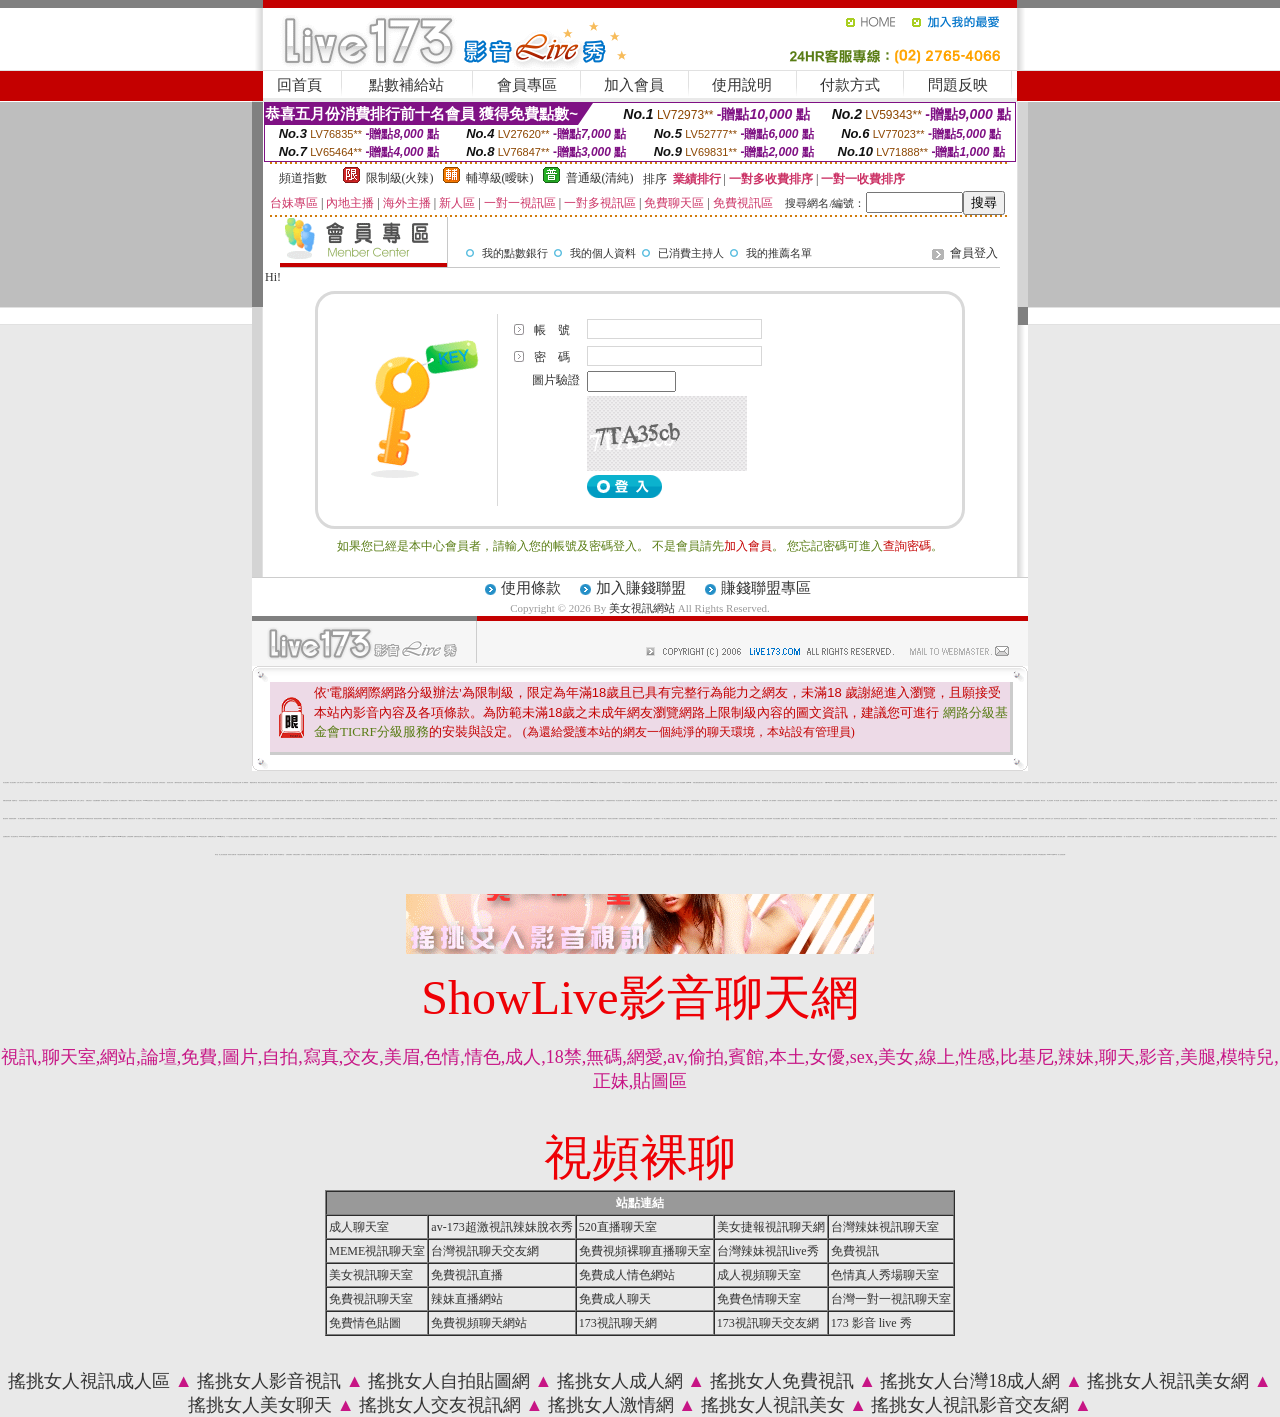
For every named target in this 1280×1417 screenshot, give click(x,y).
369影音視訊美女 (209, 782)
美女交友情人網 (210, 818)
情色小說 (149, 782)
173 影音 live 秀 (871, 1323)
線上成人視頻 (427, 854)
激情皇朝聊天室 (807, 836)
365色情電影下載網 (847, 782)
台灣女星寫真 (138, 782)
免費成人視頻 (1085, 836)
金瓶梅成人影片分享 (1261, 800)
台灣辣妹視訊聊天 (320, 836)
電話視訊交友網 (911, 818)
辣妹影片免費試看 (232, 854)
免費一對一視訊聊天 (911, 782)
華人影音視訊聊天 (931, 782)
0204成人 (618, 782)
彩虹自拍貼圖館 (360, 782)
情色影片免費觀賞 (507, 800)
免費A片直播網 (988, 836)
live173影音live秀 (112, 836)
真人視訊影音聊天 (1010, 782)
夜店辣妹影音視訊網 (575, 782)
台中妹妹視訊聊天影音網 (371, 782)
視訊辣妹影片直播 (675, 818)
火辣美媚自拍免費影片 (880, 836)
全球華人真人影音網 (796, 782)
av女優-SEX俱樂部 (1111, 782)
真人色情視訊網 (1061, 854)
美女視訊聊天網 (51, 782)
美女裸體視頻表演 (874, 782)
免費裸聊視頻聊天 (1223, 818)
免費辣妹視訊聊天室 (138, 836)
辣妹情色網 (1272, 818)
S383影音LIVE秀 (864, 782)
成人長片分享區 (815, 836)
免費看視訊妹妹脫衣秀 (471, 854)
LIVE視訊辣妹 (566, 782)
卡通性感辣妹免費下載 (242, 854)
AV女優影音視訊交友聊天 (1191, 782)
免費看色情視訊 (862, 854)
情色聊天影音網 (93, 836)
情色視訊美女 (157, 800)
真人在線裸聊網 (52, 818)
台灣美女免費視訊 (554, 836)
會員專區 (527, 85)
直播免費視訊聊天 (254, 836)
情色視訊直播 (155, 782)
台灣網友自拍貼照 (913, 800)
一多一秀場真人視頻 (1155, 836)
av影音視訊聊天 (251, 818)
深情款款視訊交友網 (236, 782)
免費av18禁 (689, 782)
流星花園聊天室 (453, 854)
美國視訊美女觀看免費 (281, 800)
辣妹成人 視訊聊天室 (679, 854)
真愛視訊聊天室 (985, 854)
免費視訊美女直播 (161, 818)
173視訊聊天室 (994, 782)
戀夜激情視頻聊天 (707, 836)
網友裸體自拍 (765, 800)
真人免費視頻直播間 (751, 854)
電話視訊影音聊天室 (486, 854)
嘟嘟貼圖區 (76, 782)
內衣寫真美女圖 (186, 818)
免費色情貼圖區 (971, 782)
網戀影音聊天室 (253, 782)
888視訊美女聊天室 (433, 818)
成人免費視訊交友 (140, 818)
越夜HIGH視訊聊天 (457, 782)
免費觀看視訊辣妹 (1171, 782)
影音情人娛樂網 (535, 854)
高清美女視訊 (1180, 836)
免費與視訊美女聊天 (544, 836)
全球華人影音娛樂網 (680, 782)
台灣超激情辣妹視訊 (610, 800)
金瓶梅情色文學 (259, 818)
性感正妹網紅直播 (63, 800)
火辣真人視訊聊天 (307, 818)
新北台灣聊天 (1130, 800)
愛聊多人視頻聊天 (883, 782)
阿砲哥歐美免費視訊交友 (451, 818)
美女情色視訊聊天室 (892, 782)
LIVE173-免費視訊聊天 (330, 836)
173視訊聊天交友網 (457, 836)
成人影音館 (168, 818)
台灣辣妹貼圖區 (580, 800)
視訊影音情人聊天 (1033, 818)
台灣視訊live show (420, 836)
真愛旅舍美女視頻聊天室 (777, 782)
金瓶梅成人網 (634, 782)
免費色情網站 (346, 854)
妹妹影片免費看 (623, 836)
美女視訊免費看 (953, 818)
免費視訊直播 (467, 1275)
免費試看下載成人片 (1086, 782)
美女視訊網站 (642, 608)
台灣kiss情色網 (651, 800)
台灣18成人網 (413, 854)
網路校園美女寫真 (631, 818)
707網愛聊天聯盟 (323, 782)
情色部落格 (578, 818)
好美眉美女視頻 (936, 836)
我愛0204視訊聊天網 (830, 782)
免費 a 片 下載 (742, 854)
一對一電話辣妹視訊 (1092, 818)
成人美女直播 (1220, 836)
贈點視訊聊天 (954, 854)
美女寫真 (144, 782)
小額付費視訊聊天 (557, 818)
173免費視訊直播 (44, 836)
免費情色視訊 (405, 800)
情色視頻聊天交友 (1190, 800)
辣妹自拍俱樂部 (239, 800)
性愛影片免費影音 (945, 836)
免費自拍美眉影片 (835, 836)
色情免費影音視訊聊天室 (904, 854)
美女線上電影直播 (928, 836)
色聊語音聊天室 (1136, 836)
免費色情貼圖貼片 (871, 854)
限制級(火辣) (400, 178)
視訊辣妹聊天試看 (676, 800)
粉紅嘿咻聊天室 (731, 818)
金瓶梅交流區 (115, 782)
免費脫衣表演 (236, 818)
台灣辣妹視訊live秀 (1073, 818)
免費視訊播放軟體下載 (710, 782)
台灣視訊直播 (529, 836)
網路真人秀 (735, 782)
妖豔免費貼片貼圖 (1084, 800)
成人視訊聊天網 (90, 782)
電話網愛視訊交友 (690, 836)
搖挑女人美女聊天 (260, 1405)
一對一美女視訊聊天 (1127, 836)
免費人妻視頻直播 (1254, 836)
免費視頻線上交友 (937, 818)
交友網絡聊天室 (946, 854)
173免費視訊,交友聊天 (503, 836)
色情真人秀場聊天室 (885, 1275)
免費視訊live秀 (1269, 836)
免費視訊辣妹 (744, 818)
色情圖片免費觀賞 (1027, 854)
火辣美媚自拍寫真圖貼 (290, 818)
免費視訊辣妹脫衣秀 (817, 854)
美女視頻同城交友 (795, 818)
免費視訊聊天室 (914, 854)
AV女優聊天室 (281, 854)
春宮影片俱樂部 (733, 800)
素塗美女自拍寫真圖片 (613, 818)
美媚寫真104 (131, 782)
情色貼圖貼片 (537, 800)
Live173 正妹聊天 (1130, 782)
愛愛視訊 (585, 854)
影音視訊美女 (237, 836)
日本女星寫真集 (1027, 782)
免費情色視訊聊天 (33, 800)
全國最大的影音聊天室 (337, 818)
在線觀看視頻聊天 (30, 818)
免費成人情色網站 (467, 836)
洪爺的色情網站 (296, 854)
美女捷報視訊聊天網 (771, 1227)
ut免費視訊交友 (722, 818)
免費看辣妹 (374, 854)
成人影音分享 (1162, 800)
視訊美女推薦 (1163, 782)
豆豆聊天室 (943, 800)
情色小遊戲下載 (469, 818)
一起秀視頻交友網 (907, 836)
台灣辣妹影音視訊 (1016, 818)
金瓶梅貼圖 (1076, 800)
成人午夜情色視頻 (1064, 800)
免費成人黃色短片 (870, 836)
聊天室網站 (1270, 800)
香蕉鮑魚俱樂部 (922, 800)
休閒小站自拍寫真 (1252, 800)
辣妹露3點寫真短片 (602, 818)
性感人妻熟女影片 (548, 818)
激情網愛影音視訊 (53, 836)
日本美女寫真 (939, 782)
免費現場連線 (115, 818)
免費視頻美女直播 (1212, 836)
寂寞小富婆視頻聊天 (61, 818)
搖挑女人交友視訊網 (440, 1405)
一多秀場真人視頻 (71, 818)
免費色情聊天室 (217, 782)
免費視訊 (479, 854)
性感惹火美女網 (1014, 836)
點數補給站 (406, 85)
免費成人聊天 (1171, 818)
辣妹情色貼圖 (308, 800)
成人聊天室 (359, 1227)
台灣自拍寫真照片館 (506, 818)
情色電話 (500, 800)
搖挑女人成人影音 (485, 782)
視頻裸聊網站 (672, 836)
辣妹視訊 (810, 854)
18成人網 (266, 854)
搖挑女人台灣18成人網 (970, 1381)
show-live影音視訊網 (24, 836)
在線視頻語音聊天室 (853, 854)
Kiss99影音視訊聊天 (148, 800)
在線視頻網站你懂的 (921, 782)
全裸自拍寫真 (750, 800)
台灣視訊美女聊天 (695, 800)
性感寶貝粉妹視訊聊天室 (198, 782)
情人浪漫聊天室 (838, 782)
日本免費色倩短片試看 (1237, 782)
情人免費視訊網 (887, 818)
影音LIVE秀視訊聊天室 (1024, 836)
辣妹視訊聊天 (768, 782)
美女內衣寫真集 (950, 800)
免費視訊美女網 (1107, 800)
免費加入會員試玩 (1165, 836)
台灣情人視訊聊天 (1240, 818)
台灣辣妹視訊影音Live (379, 800)
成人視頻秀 (665, 836)
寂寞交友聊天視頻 (790, 800)
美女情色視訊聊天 (341, 836)
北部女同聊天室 (809, 818)
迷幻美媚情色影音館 (438, 800)
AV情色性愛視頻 (1021, 800)
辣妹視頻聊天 (992, 800)
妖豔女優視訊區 (507, 854)
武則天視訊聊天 (397, 800)
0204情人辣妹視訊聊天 (590, 800)
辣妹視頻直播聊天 (545, 800)
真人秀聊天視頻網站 (576, 854)
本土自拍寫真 (1058, 782)
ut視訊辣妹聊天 (525, 782)
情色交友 (1115, 800)
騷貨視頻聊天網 (80, 818)
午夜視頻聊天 (83, 782)
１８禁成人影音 (854, 800)
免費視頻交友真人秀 (713, 854)
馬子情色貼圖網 (1092, 800)
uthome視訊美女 (962, 854)
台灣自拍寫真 (471, 800)
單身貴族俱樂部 (502, 782)
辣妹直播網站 (945, 818)
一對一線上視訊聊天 (1197, 818)
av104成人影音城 (72, 800)
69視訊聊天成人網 (640, 818)
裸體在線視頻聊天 (1170, 800)
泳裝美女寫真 (585, 818)
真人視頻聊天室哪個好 (698, 854)
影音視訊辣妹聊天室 (23, 800)
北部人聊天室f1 (20, 782)
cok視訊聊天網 (408, 782)
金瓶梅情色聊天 (164, 836)
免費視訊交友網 (1011, 854)
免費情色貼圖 (1147, 818)
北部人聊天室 (300, 800)
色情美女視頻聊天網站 (517, 854)
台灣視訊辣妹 (1002, 782)
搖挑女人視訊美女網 (1168, 1381)
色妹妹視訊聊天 (622, 818)
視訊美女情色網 (389, 800)
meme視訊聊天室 (221, 836)
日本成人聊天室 (1180, 782)
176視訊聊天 (779, 854)
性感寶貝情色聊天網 (306, 782)
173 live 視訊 (1187, 836)
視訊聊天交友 (429, 836)
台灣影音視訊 (162, 782)
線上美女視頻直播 (223, 854)
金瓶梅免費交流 (648, 818)
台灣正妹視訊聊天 (360, 836)
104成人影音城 (370, 818)
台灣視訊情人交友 (1049, 818)
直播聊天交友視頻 (904, 800)
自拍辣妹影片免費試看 (1044, 836)
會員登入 (974, 253)
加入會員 (634, 85)
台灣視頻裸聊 (130, 836)
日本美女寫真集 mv (1179, 800)
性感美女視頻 (1173, 836)
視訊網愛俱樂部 (1154, 818)
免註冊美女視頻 (1195, 836)
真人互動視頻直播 (742, 800)
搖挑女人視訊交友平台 (670, 782)
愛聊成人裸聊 (715, 836)
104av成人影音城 (635, 800)
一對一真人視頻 (718, 800)
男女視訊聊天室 (619, 800)
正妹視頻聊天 (536, 836)
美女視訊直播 (987, 782)
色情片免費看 (1041, 818)
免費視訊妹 (663, 854)
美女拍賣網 (37, 818)
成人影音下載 (726, 800)
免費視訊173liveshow (1103, 818)
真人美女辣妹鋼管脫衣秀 (769, 854)
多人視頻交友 (477, 782)
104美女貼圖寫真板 (566, 800)
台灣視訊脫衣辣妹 (402, 836)
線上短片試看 (889, 836)
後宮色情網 (802, 818)
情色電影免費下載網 (959, 800)
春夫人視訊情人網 (593, 818)
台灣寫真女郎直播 (1146, 836)
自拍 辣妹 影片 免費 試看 (383, 854)
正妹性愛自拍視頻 (963, 836)
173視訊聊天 (985, 818)
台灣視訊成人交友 (70, 836)
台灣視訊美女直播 (514, 836)
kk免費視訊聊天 (1041, 854)
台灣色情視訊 (992, 818)
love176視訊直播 (684, 818)
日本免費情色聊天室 (462, 800)
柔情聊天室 (298, 782)
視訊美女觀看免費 (60, 782)
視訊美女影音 (170, 782)
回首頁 (299, 85)
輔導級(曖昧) (500, 178)
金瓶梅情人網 (493, 800)
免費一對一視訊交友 (340, 800)
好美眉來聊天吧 (757, 836)
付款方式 (850, 85)
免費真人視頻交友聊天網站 (284, 782)
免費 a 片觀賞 (688, 854)
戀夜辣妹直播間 (852, 836)
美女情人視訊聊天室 (862, 818)
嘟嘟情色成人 (363, 818)
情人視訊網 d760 (612, 854)
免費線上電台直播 (607, 836)
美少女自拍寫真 (429, 800)
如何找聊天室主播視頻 (721, 782)
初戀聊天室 (14, 800)
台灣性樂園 (314, 800)
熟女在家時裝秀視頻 (417, 782)
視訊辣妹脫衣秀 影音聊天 (565, 854)
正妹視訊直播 (522, 800)
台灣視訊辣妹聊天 (29, 782)
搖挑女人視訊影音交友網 (970, 1405)
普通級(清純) (600, 178)
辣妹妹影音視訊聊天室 (351, 800)
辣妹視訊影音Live (1208, 782)
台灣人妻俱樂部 (772, 800)
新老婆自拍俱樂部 (878, 800)
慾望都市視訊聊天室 (226, 782)
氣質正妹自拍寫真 (997, 836)
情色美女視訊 (399, 854)
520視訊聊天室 (670, 854)
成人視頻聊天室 (759, 1275)
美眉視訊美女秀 (131, 818)
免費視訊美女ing (411, 836)
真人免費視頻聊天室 (628, 854)
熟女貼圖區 (232, 800)
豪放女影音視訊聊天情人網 (264, 782)
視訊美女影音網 (360, 800)
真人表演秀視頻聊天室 (724, 854)
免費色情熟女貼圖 (734, 854)
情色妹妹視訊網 (751, 782)
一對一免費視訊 (85, 836)
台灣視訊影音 (1113, 818)
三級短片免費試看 (1270, 782)
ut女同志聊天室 (228, 818)
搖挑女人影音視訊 (269, 1381)
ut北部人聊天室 (529, 800)
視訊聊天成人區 (484, 836)
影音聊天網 (1034, 854)
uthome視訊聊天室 (544, 854)
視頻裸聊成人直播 (977, 800)
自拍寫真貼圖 (627, 800)
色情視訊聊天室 (1018, 782)
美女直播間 (729, 782)
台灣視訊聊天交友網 (485, 1251)
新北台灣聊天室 (963, 782)
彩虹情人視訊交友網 (724, 836)
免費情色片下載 (515, 818)
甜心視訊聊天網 (584, 782)
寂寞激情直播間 (12, 818)
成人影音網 (658, 800)
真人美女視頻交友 (813, 800)
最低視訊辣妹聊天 (98, 818)
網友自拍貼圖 (454, 800)
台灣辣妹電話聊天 (54, 800)
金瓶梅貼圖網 (426, 782)
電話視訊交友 (1019, 854)
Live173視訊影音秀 (713, 818)
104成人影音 (757, 800)
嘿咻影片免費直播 (574, 836)
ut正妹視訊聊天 (979, 782)
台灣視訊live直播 (611, 782)
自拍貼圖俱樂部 (96, 800)
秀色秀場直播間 (1092, 836)
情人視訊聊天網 (826, 854)
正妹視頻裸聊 (829, 800)
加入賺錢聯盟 (641, 588)
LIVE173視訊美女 (447, 836)
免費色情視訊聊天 (351, 836)
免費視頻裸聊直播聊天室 (645, 1251)
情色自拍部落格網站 (563, 836)
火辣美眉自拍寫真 (639, 836)
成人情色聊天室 (1248, 818)
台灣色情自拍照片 (69, 782)
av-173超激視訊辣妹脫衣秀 (501, 1227)
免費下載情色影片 (123, 782)
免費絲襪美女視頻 (1228, 836)
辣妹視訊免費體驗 (172, 800)
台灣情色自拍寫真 (743, 782)
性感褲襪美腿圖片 (836, 818)
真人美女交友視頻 (1146, 800)
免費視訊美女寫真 (219, 818)
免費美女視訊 (294, 836)
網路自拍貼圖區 (251, 854)
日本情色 (154, 818)
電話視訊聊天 (1037, 800)
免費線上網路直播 (598, 836)
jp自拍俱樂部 (321, 800)
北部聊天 (282, 818)
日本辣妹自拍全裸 (642, 782)
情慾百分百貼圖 (787, 782)
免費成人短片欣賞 (897, 836)
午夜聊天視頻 (786, 854)
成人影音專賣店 (615, 836)
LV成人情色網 (827, 818)
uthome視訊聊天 (122, 836)
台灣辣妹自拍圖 (1203, 836)
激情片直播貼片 (589, 836)
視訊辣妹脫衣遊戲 (1227, 782)
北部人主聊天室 (80, 800)
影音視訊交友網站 (369, 800)
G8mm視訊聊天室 (593, 782)
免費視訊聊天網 (461, 854)
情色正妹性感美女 (245, 836)
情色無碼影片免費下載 (435, 782)
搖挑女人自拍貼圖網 (449, 1381)
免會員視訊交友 (259, 854)
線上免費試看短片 (347, 818)
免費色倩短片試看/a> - (825, 836)
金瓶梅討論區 (531, 818)
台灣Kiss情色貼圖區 (386, 818)
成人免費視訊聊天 (123, 800)
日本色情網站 (552, 782)
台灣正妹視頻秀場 (887, 800)
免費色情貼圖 (932, 854)
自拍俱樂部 (1200, 782)
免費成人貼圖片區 (1006, 836)
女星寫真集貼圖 (461, 818)
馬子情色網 (1056, 800)
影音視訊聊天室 (330, 854)
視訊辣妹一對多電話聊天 (43, 800)
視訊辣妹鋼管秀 (61, 836)
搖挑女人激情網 (611, 1405)
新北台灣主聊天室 (316, 818)
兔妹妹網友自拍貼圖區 (1001, 800)
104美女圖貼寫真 (479, 818)
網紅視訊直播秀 (412, 800)
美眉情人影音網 (999, 818)
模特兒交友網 (1078, 782)
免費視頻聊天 (1078, 836)
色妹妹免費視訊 (1035, 782)
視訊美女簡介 (139, 800)
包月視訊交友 (1043, 782)
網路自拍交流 (871, 818)
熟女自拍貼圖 (203, 818)
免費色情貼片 (89, 800)
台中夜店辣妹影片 (902, 782)
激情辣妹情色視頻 (846, 800)
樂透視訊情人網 (1146, 782)
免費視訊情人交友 (476, 836)
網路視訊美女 (1215, 818)
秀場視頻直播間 (602, 782)
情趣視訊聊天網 (352, 782)
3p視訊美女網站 (759, 782)
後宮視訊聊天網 (703, 800)
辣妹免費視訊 (78, 836)
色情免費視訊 (287, 836)
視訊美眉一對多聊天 (187, 782)
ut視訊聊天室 (620, 854)
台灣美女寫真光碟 (955, 782)
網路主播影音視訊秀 (647, 854)
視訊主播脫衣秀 (338, 854)
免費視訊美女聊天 (201, 800)
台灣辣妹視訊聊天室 (666, 800)
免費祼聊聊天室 (971, 836)
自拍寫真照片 (225, 800)
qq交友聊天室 (970, 854)
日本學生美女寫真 (400, 782)
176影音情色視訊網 (818, 818)
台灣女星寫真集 (812, 782)
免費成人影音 (447, 800)
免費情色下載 (661, 782)
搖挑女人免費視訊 (782, 1381)
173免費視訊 (230, 836)
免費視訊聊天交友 (212, 836)
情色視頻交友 (862, 800)
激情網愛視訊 (309, 854)
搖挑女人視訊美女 (773, 1405)
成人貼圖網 (37, 782)
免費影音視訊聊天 (1131, 818)
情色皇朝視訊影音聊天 (468, 782)
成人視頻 (293, 782)
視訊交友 (886, 854)
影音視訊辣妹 (164, 800)
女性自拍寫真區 (275, 818)
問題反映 (958, 85)
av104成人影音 (44, 818)
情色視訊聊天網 (751, 818)
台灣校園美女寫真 (497, 818)
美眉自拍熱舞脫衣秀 (773, 836)
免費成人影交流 (799, 836)
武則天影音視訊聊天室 (330, 800)
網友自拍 (1043, 800)
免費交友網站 (742, 836)
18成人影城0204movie (365, 854)
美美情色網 (1095, 782)
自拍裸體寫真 (299, 818)
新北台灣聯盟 (644, 800)
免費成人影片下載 (195, 818)
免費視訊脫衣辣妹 (1083, 818)
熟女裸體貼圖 (565, 818)
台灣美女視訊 (1236, 836)
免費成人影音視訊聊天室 (917, 836)
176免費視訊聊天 (369, 836)
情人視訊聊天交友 (693, 818)
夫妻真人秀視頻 (821, 800)
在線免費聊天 (533, 782)
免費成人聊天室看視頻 (1110, 836)
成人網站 (324, 854)
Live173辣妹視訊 (210, 800)
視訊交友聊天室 (1007, 818)
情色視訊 (494, 854)
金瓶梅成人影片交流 (651, 782)
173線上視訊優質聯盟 (326, 818)
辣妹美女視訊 (522, 836)
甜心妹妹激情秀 (420, 800)
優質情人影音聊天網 (332, 782)
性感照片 (246, 800)
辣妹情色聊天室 (181, 836)
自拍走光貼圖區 (523, 818)
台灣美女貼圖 (44, 782)
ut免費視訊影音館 (89, 818)
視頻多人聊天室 (844, 854)
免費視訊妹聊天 (879, 818)
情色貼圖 (413, 818)
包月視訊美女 (946, 782)
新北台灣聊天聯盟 (192, 800)
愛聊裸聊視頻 (1119, 836)
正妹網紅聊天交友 (253, 800)
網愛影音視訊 (280, 836)
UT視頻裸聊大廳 (1029, 800)
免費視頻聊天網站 (438, 836)
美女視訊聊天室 (14, 836)
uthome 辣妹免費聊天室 (192, 836)
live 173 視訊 (1139, 818)
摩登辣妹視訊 (274, 782)
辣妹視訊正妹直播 (1121, 782)
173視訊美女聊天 (203, 836)
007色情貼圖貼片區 (181, 800)
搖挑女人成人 (820, 782)
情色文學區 (147, 818)
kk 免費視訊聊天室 (923, 854)
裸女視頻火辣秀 (1231, 818)
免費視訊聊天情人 (107, 818)
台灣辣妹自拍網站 (844, 836)
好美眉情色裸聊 (1100, 836)
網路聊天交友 (969, 818)
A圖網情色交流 (131, 800)
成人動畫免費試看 (861, 836)
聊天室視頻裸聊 (993, 854)
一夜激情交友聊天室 (1233, 800)
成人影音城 (486, 800)
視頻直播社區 (631, 836)
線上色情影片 (315, 782)
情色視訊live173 (1163, 818)
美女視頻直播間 (768, 818)
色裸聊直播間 (559, 782)
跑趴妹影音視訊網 (479, 800)
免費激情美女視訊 (1244, 836)
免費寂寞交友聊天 (114, 800)
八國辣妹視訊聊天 (178, 782)
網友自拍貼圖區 (869, 800)
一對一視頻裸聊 (895, 800)
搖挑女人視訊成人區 (89, 1381)
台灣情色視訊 (518, 782)
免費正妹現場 (267, 818)
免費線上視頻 (1053, 836)
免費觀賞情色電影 (794, 854)
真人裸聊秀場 (245, 782)
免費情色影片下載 (685, 800)
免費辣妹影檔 (1254, 782)
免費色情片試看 (979, 836)
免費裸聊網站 (930, 800)
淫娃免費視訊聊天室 (835, 854)
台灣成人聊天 (98, 782)
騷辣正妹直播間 (1154, 800)
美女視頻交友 (978, 854)
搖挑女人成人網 (620, 1381)
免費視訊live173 (103, 836)
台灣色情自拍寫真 (1243, 800)
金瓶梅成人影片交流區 (177, 818)
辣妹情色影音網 (395, 818)
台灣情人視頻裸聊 (1122, 800)
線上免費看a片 (510, 782)
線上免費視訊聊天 (493, 836)
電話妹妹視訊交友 (896, 818)
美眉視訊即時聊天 (928, 818)
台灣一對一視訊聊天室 (891, 1299)
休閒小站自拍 (1198, 800)
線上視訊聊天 (760, 854)
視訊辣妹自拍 (1139, 782)
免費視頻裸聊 (1024, 818)
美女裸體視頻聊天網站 (593, 854)
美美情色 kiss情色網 (702, 818)
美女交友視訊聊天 (1207, 818)
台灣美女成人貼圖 (355, 854)
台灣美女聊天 (1262, 836)
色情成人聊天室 (961, 818)
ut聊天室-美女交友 (1121, 818)
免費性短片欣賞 (749, 836)
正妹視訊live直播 (35, 836)
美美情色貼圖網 (837, 800)
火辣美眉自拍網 (782, 836)
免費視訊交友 (406, 854)
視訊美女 (393, 854)
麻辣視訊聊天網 (494, 782)
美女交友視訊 (656, 854)
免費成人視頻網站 (658, 836)
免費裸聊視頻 (937, 800)
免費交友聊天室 (311, 836)
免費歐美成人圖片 (734, 836)
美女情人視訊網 (391, 782)
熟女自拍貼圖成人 (601, 800)
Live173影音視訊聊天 (555, 800)
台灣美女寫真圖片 (760, 818)
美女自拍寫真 (805, 800)
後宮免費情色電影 (539, 818)
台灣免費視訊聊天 (977, 818)
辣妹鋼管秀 (856, 782)
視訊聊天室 (500, 854)
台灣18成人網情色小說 (446, 782)
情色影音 (738, 818)
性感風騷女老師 (1050, 782)
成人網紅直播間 (21, 818)
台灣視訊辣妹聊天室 (263, 836)
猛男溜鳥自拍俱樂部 (291, 800)
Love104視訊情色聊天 (542, 782)
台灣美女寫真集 (243, 818)
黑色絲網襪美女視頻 (893, 854)
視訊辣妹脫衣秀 (434, 854)
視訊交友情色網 (156, 836)
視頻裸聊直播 (798, 800)
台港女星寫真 (1071, 782)
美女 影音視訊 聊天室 (344, 782)
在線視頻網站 (289, 854)
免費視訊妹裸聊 (919, 818)
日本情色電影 (442, 818)
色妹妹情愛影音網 (271, 800)
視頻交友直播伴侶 (649, 836)
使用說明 (742, 85)
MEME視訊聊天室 (377, 1251)
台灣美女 (303, 854)
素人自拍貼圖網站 (1224, 800)
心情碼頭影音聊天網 (382, 782)
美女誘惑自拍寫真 (954, 836)
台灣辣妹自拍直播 (107, 782)
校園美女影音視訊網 (1217, 782)
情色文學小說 (1100, 800)
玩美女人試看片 (1102, 782)
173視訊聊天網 (1256, 818)
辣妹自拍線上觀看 (1061, 836)
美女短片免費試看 (317, 854)
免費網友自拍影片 (1215, 800)
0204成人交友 (968, 800)
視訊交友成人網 (1064, 818)
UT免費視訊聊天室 (1002, 854)
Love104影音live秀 (1052, 854)
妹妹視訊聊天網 (803, 854)
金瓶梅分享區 (378, 818)
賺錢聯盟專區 (766, 588)
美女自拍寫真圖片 (638, 854)
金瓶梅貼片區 (1247, 782)
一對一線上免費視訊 (665, 818)
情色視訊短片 (904, 818)
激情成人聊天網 (273, 854)
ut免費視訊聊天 (385, 836)
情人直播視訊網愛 (123, 818)
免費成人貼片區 (1034, 836)
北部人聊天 (571, 818)
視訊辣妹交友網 (377, 836)
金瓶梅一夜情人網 (785, 818)
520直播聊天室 (618, 1227)
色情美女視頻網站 (527, 854)
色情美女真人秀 (272, 836)
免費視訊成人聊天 (303, 836)
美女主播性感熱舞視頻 (444, 854)
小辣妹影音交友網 (781, 800)
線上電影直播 (582, 836)
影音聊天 (574, 800)
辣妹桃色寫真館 (1261, 782)
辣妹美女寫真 (805, 782)
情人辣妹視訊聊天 (1155, 782)
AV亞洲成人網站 (488, 818)
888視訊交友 (356, 818)
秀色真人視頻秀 (698, 836)
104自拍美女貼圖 (626, 782)
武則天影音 (1064, 782)
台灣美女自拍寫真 (262, 800)
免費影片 (1071, 800)
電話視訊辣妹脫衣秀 (680, 836)
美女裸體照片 (657, 818)
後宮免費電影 (515, 800)
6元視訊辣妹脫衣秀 (554, 854)
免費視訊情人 (425, 818)
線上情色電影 (1050, 800)
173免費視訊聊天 (148, 836)
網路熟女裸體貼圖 (1206, 800)
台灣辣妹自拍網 (1070, 836)
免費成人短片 (765, 836)
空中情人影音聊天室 (405, 818)
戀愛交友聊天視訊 (1179, 818)
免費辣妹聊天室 (1264, 818)
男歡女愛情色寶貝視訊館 (698, 782)
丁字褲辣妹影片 (1137, 800)
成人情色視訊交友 (173, 836)
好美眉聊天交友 (790, 836)
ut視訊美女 (419, 854)
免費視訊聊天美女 (603, 854)
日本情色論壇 (218, 800)
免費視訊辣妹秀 (393, 836)
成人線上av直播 (853, 818)
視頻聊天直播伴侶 (1011, 800)
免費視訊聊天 (879, 854)
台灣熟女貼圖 (711, 800)
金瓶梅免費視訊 (1187, 818)
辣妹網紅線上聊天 (105, 800)
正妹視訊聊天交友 (845, 818)
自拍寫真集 (418, 818)
